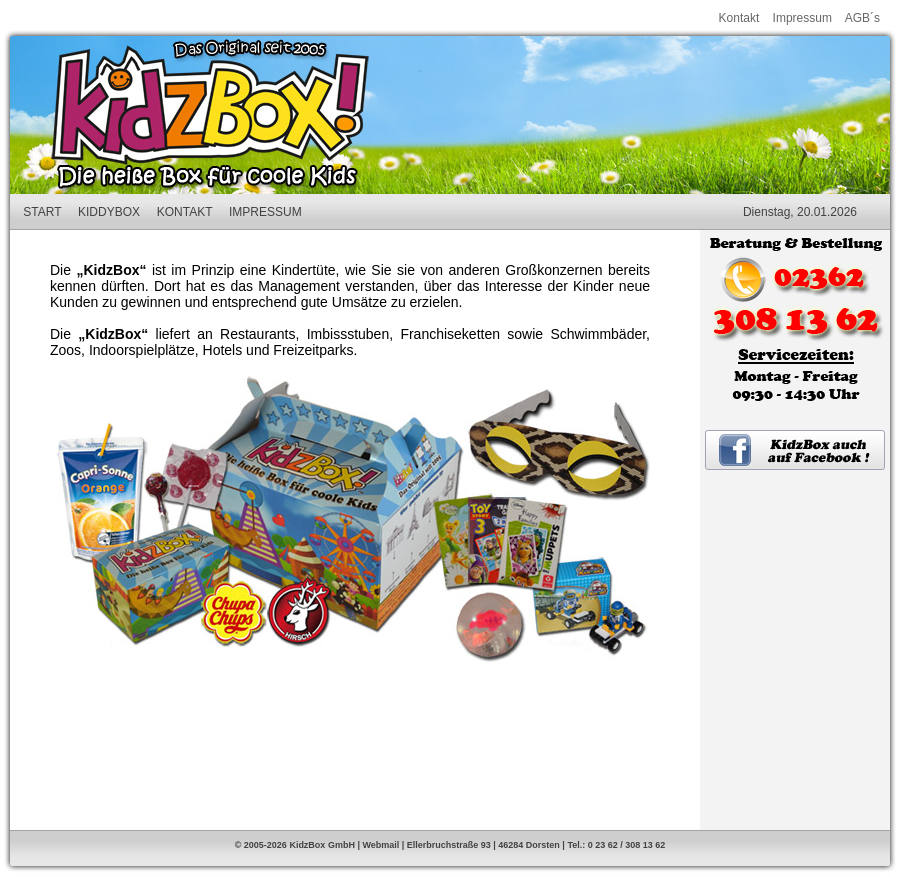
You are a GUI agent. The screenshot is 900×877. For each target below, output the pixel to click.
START (42, 212)
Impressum (802, 18)
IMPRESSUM (265, 212)
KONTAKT (185, 212)
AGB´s (862, 18)
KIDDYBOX (109, 212)
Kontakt (739, 18)
